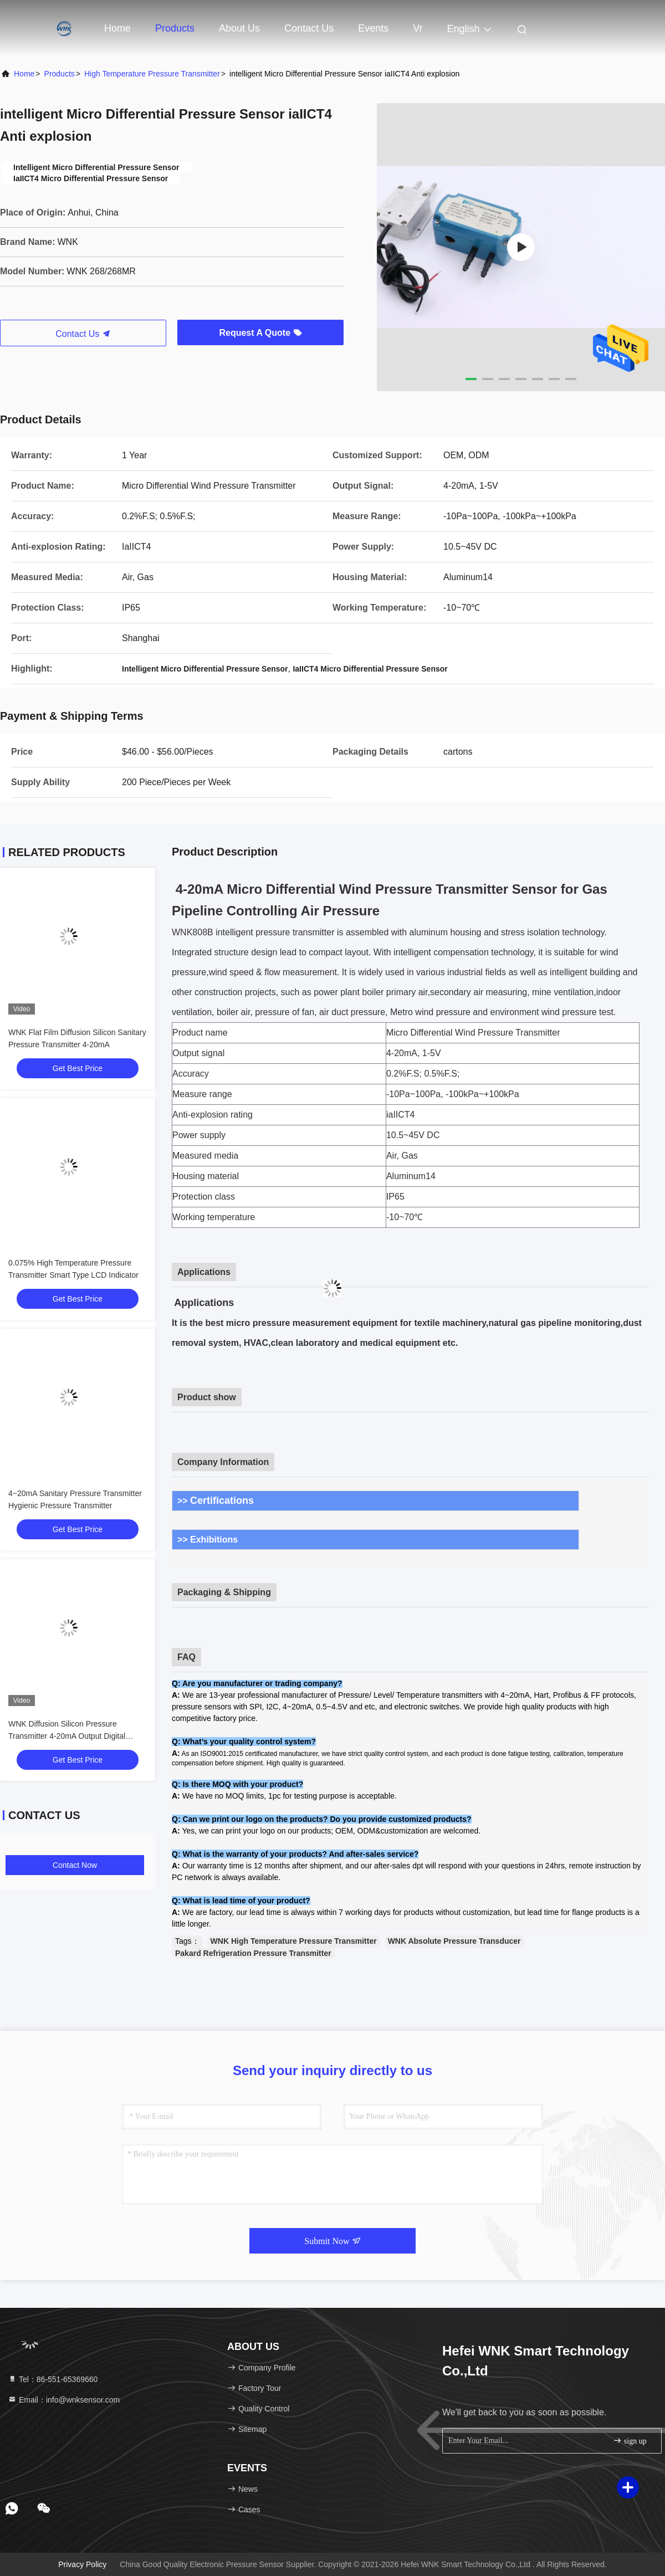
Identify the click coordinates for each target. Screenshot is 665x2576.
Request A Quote (260, 332)
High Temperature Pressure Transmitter (152, 73)
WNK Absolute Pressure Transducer (454, 1941)
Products (175, 28)
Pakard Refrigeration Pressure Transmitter (253, 1953)
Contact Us (309, 28)
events (373, 28)
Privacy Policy (82, 2564)
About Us (239, 28)
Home (117, 28)
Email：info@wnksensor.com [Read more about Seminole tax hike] (64, 2399)
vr (417, 28)
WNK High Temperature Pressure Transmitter (294, 1941)
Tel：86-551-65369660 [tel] (53, 2379)
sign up (629, 2440)
